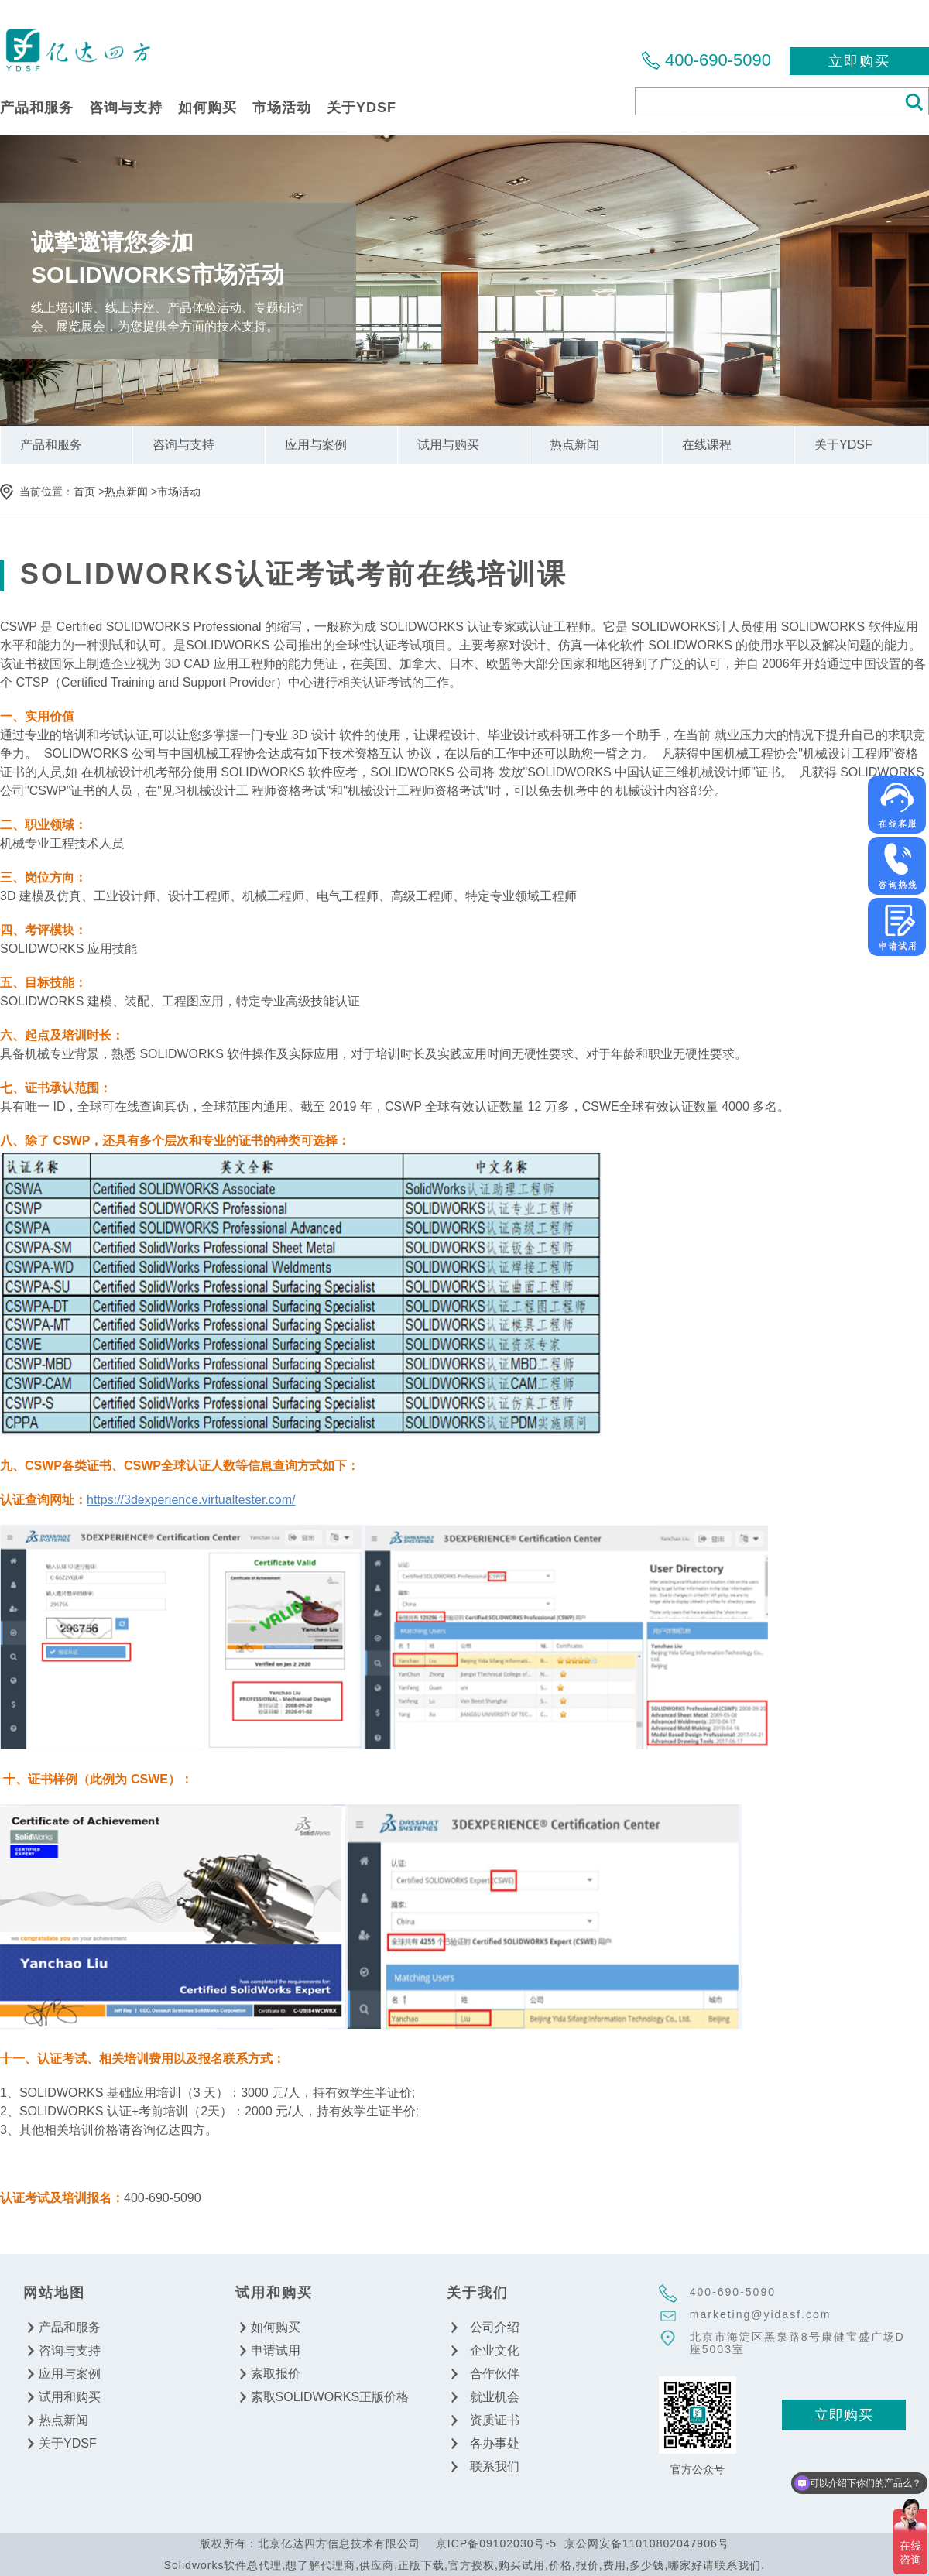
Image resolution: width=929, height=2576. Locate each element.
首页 (84, 491)
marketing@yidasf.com (760, 2314)
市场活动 (179, 491)
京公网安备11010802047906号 (646, 2543)
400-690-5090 (718, 60)
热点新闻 (126, 491)
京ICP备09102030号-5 (496, 2543)
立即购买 (859, 61)
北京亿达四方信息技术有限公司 (77, 49)
